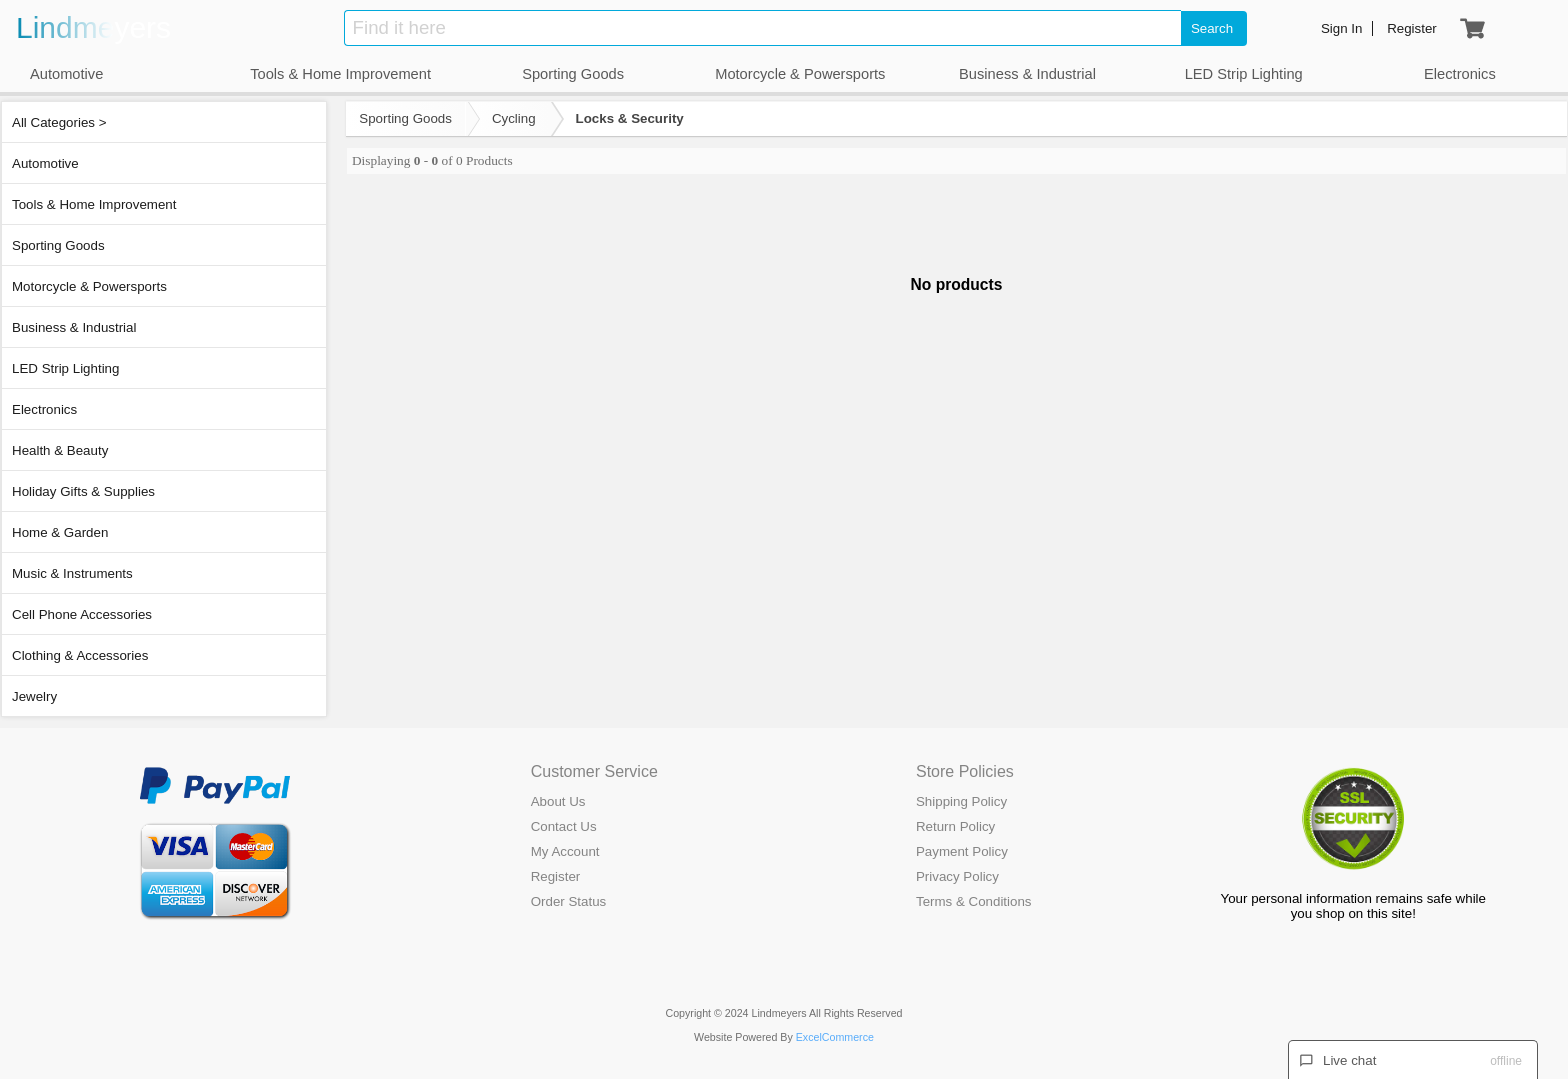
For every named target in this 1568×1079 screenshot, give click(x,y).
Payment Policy (962, 851)
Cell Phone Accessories (82, 614)
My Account (565, 851)
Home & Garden (60, 532)
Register (556, 876)
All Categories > (59, 122)
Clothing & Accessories (80, 655)
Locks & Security (630, 118)
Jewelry (34, 696)
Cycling (514, 118)
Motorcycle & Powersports (89, 286)
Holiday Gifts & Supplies (83, 491)
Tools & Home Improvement (94, 204)
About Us (558, 801)
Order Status (569, 901)
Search (1212, 28)
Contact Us (564, 826)
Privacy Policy (957, 876)
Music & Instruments (72, 573)
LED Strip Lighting (65, 368)
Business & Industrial (74, 327)
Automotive (45, 163)
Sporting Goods (58, 245)
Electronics (44, 409)
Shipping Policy (961, 801)
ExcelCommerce (835, 1037)
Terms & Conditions (974, 901)
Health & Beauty (60, 450)
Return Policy (955, 826)
